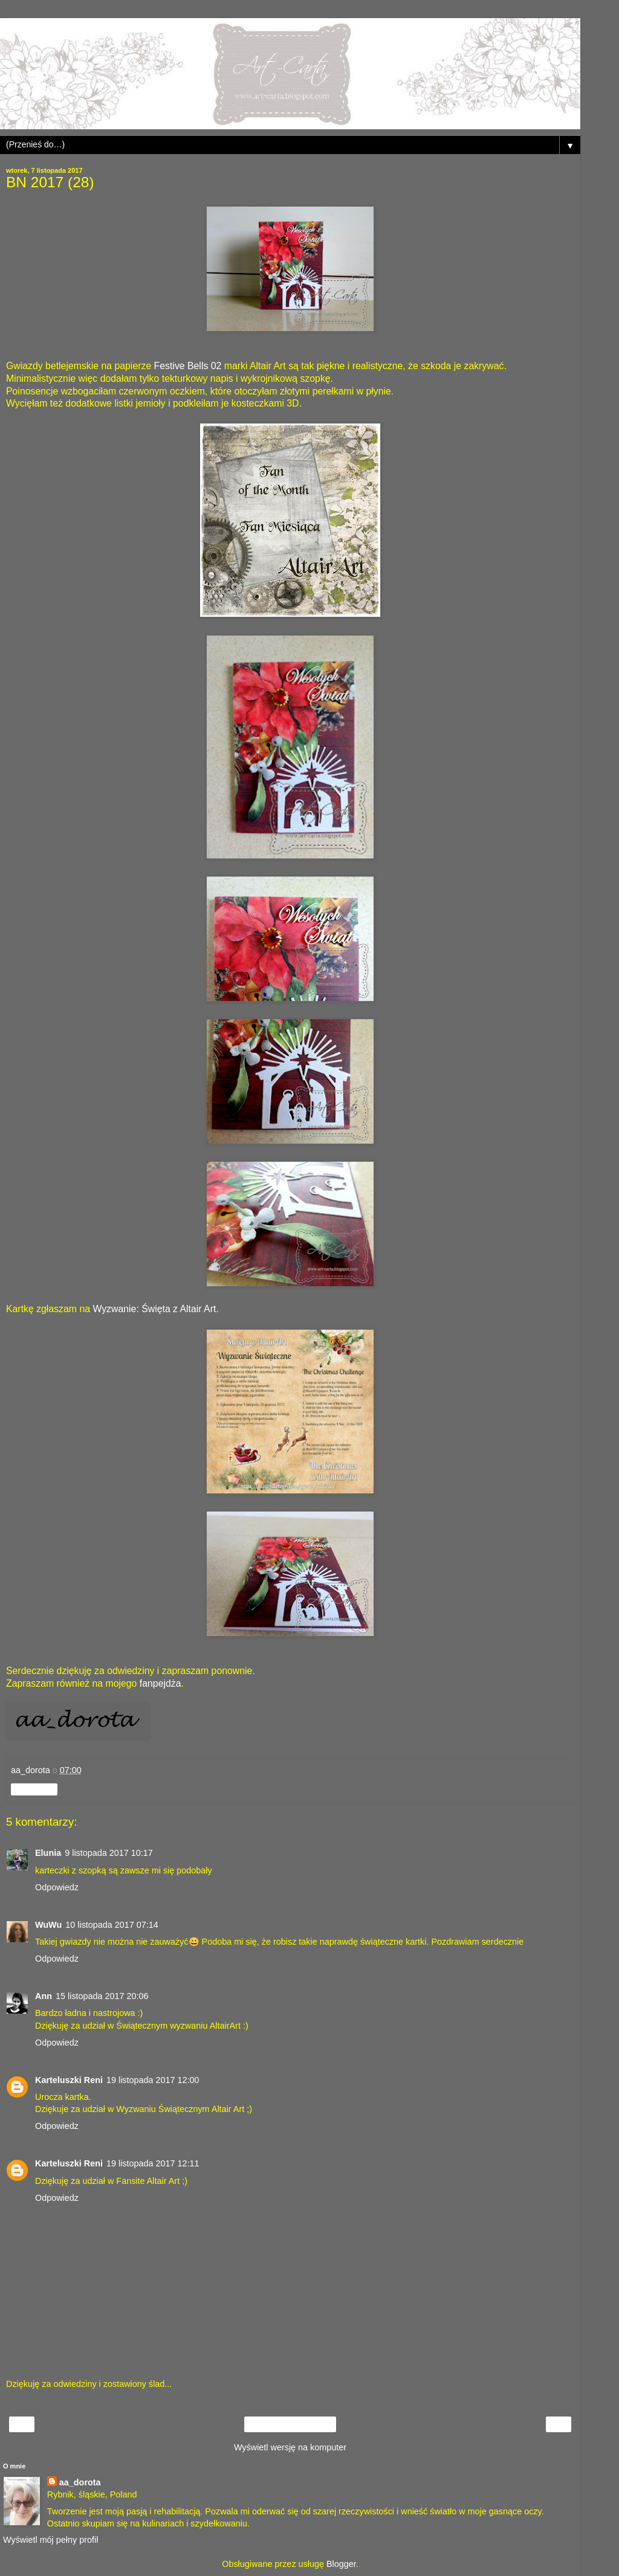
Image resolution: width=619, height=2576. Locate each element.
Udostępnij (34, 1789)
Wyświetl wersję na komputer (290, 2447)
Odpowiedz (57, 1887)
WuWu (48, 1925)
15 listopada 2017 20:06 (102, 1996)
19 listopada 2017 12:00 (152, 2080)
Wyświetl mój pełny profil (50, 2540)
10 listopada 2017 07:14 (111, 1925)
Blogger (341, 2564)
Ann (43, 1996)
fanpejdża (160, 1683)
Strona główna (290, 2424)
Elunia (48, 1853)
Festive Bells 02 (188, 366)
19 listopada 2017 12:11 (152, 2163)
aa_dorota (80, 2482)
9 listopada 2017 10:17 (109, 1853)
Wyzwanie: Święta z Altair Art (154, 1309)
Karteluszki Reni (69, 2080)
